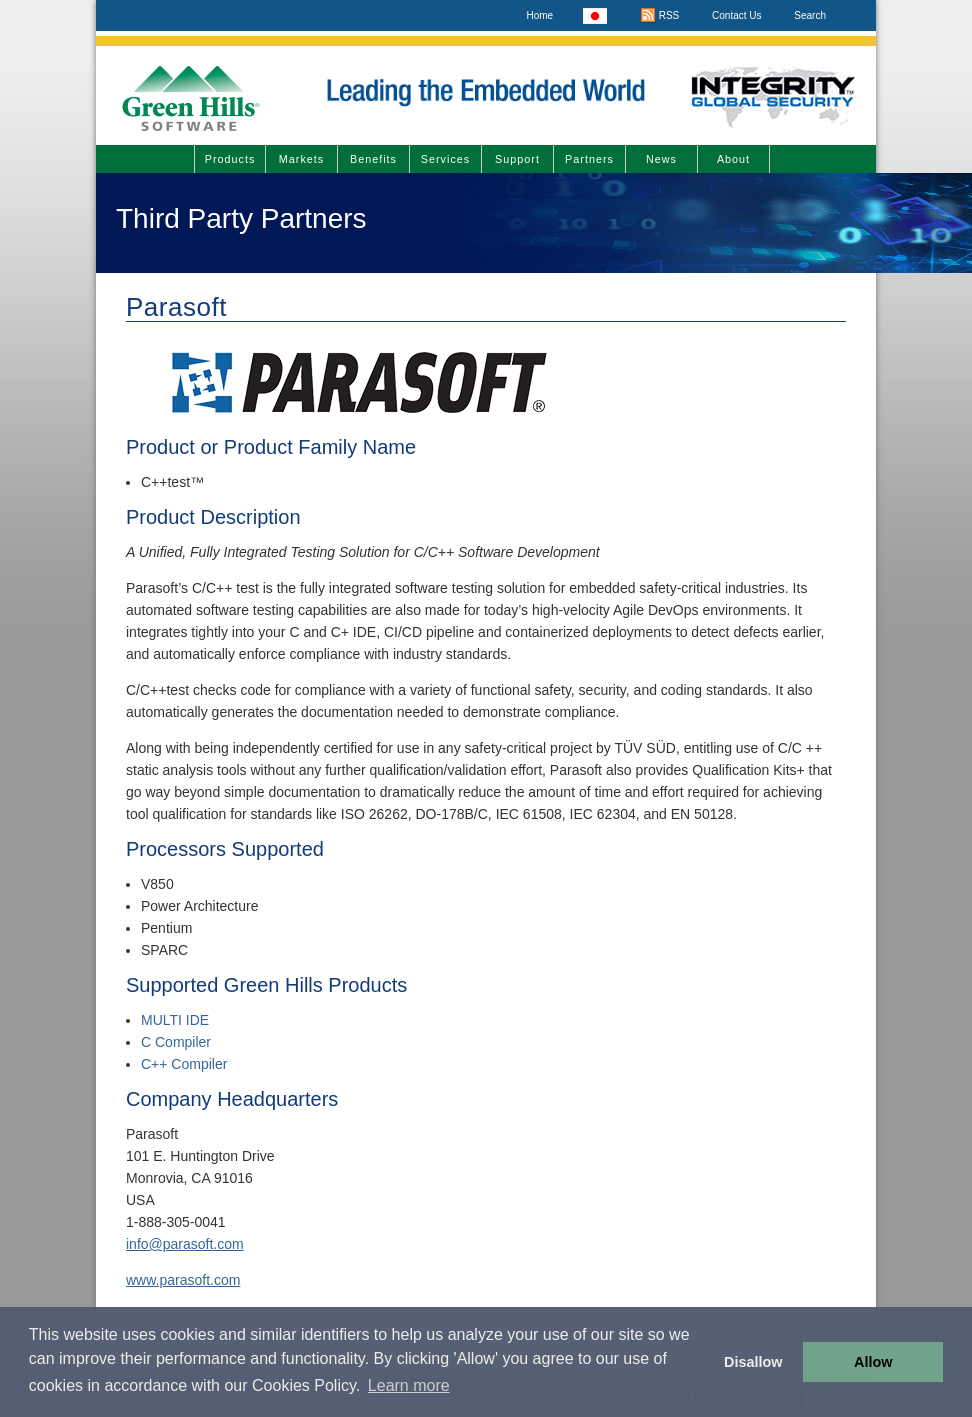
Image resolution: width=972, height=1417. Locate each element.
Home (539, 15)
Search (810, 15)
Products (230, 159)
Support (517, 159)
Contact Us (736, 15)
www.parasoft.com (183, 1280)
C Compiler (176, 1042)
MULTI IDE (175, 1020)
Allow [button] (873, 1362)
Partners (589, 159)
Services (445, 159)
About (733, 159)
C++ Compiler (184, 1064)
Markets (301, 159)
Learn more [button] (409, 1385)
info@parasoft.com (185, 1244)
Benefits (373, 159)
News (661, 159)
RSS (659, 15)
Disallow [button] (753, 1362)
